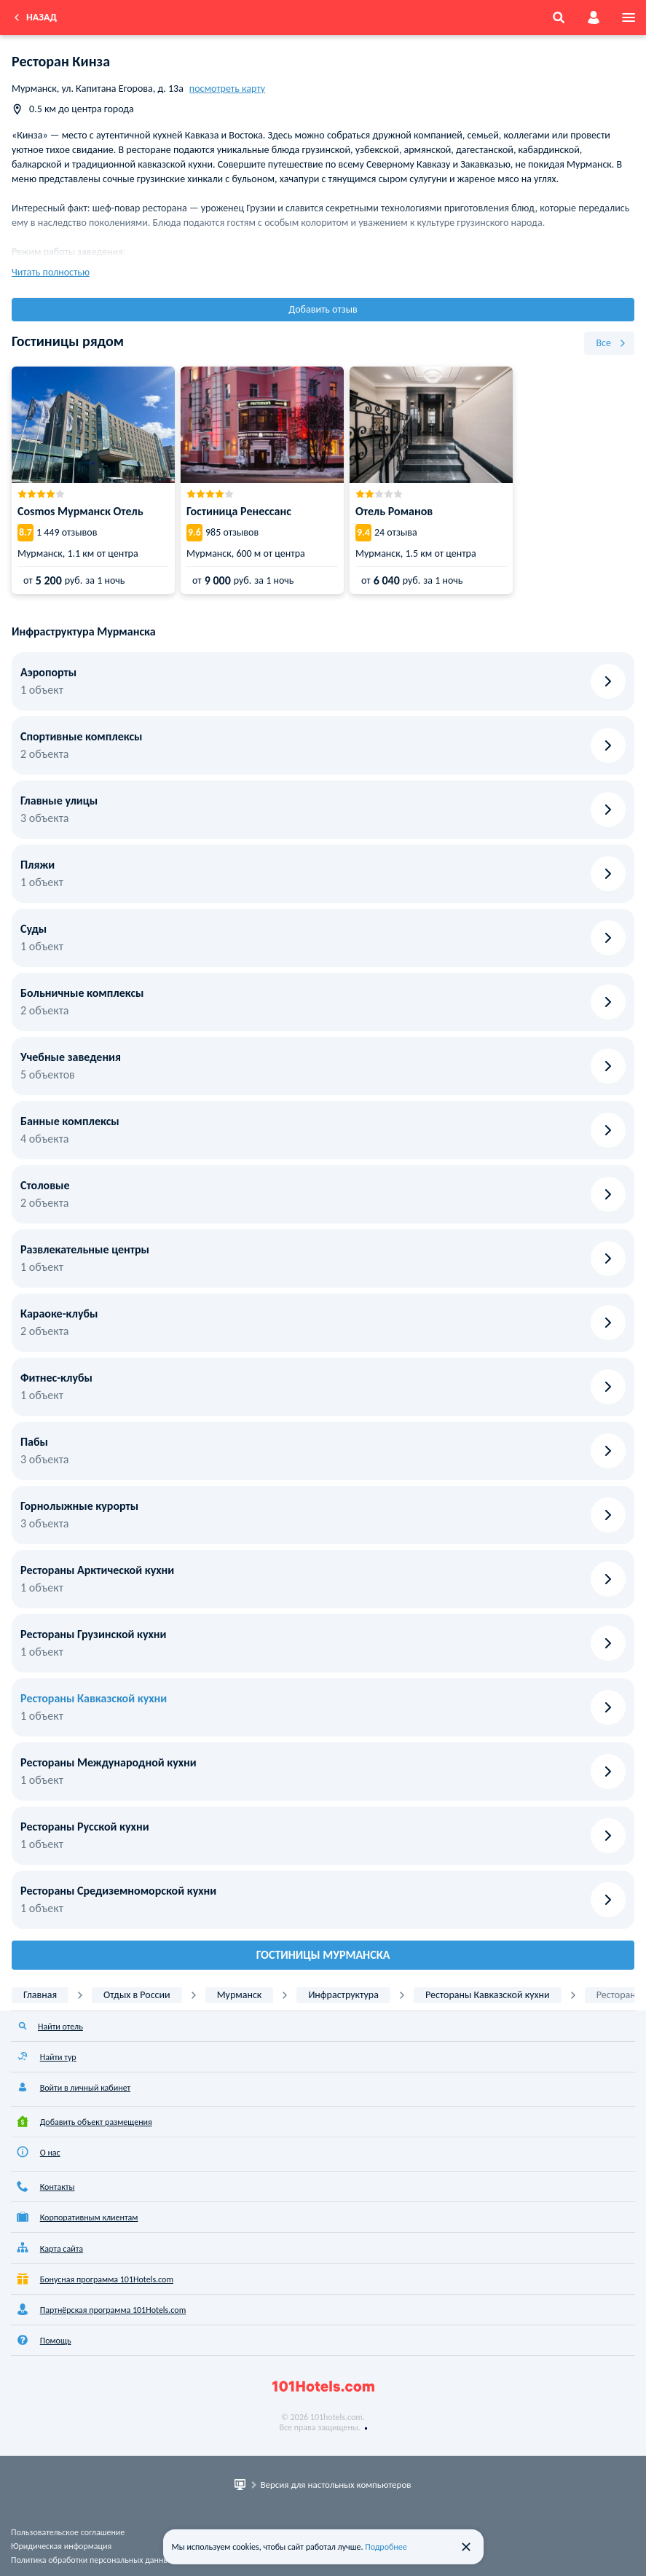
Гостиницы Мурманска (323, 1955)
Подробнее (386, 2547)
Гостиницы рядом (68, 341)
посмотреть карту (227, 88)
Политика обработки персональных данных (92, 2560)
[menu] (628, 17)
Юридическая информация (61, 2546)
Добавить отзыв (323, 309)
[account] (593, 17)
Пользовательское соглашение (68, 2532)
